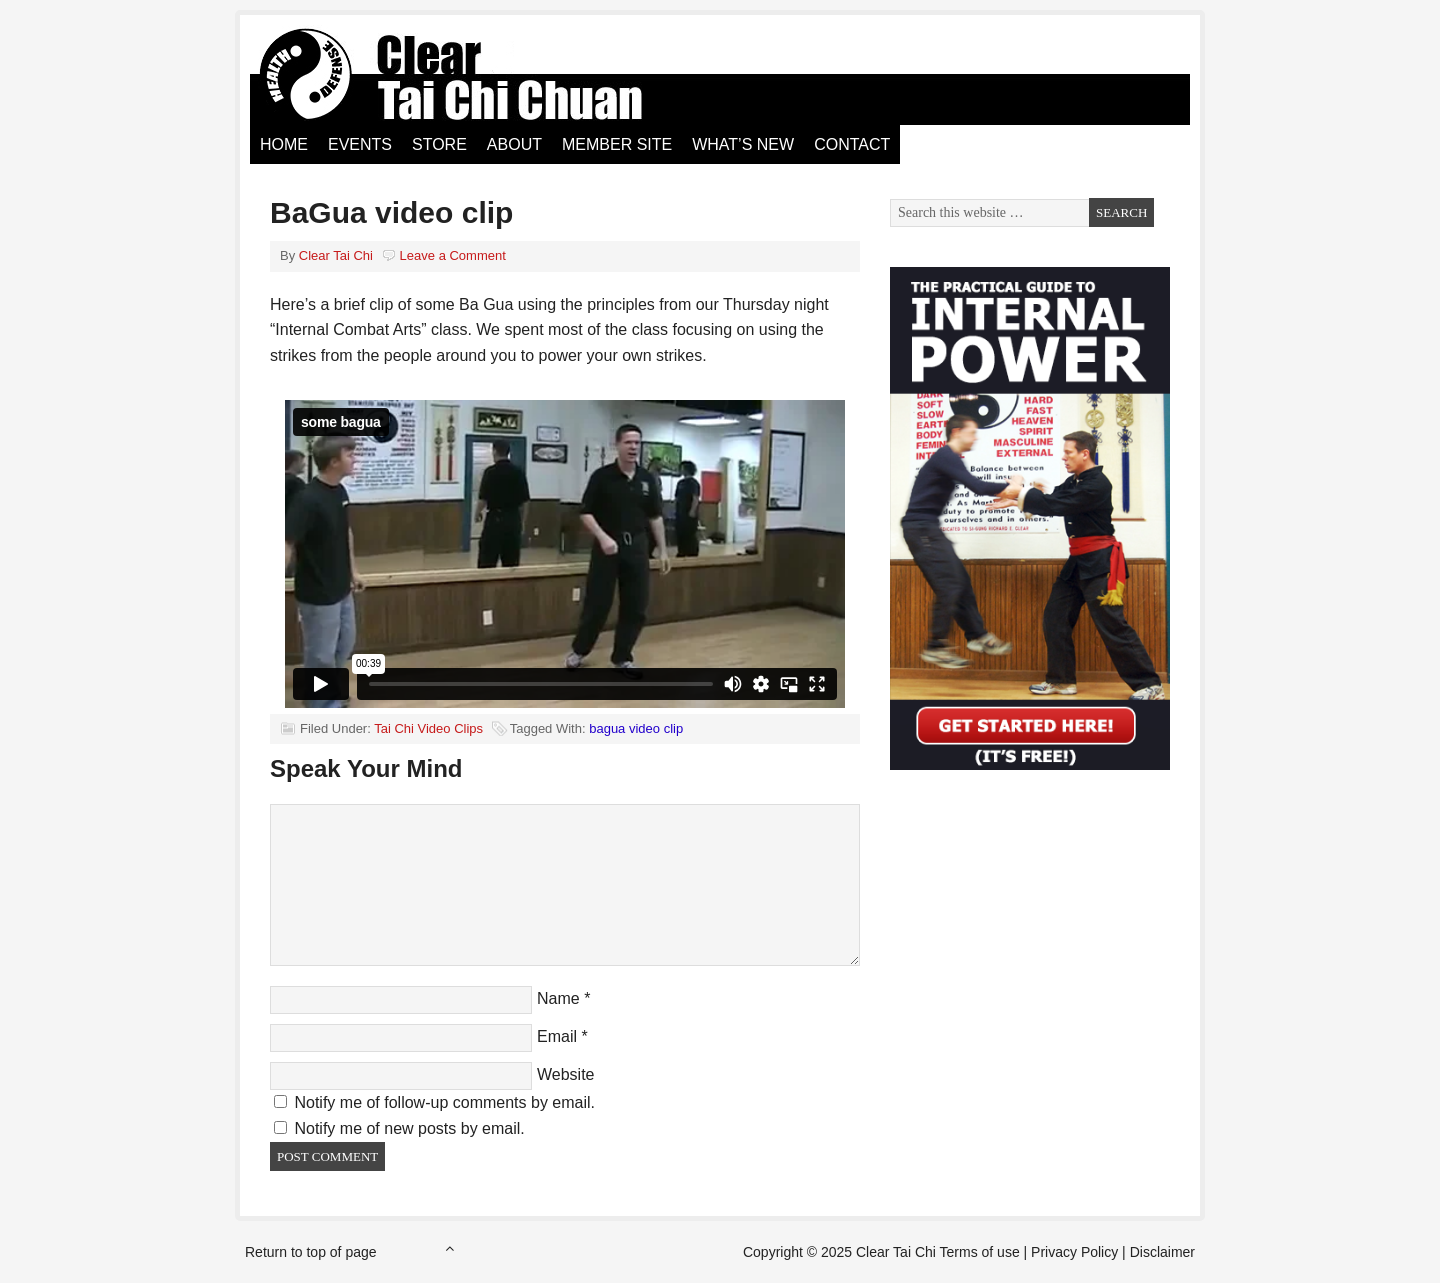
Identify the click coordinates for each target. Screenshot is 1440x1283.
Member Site (617, 144)
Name (558, 998)
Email (557, 1036)
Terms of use (980, 1252)
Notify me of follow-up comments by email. (444, 1102)
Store (439, 144)
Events (360, 144)
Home (284, 144)
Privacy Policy (1074, 1252)
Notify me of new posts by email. (409, 1128)
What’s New (743, 144)
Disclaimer (1162, 1252)
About (514, 144)
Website (566, 1074)
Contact (852, 144)
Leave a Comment (453, 255)
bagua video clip (636, 728)
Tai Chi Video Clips (428, 728)
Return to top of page (311, 1252)
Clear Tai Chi (475, 75)
